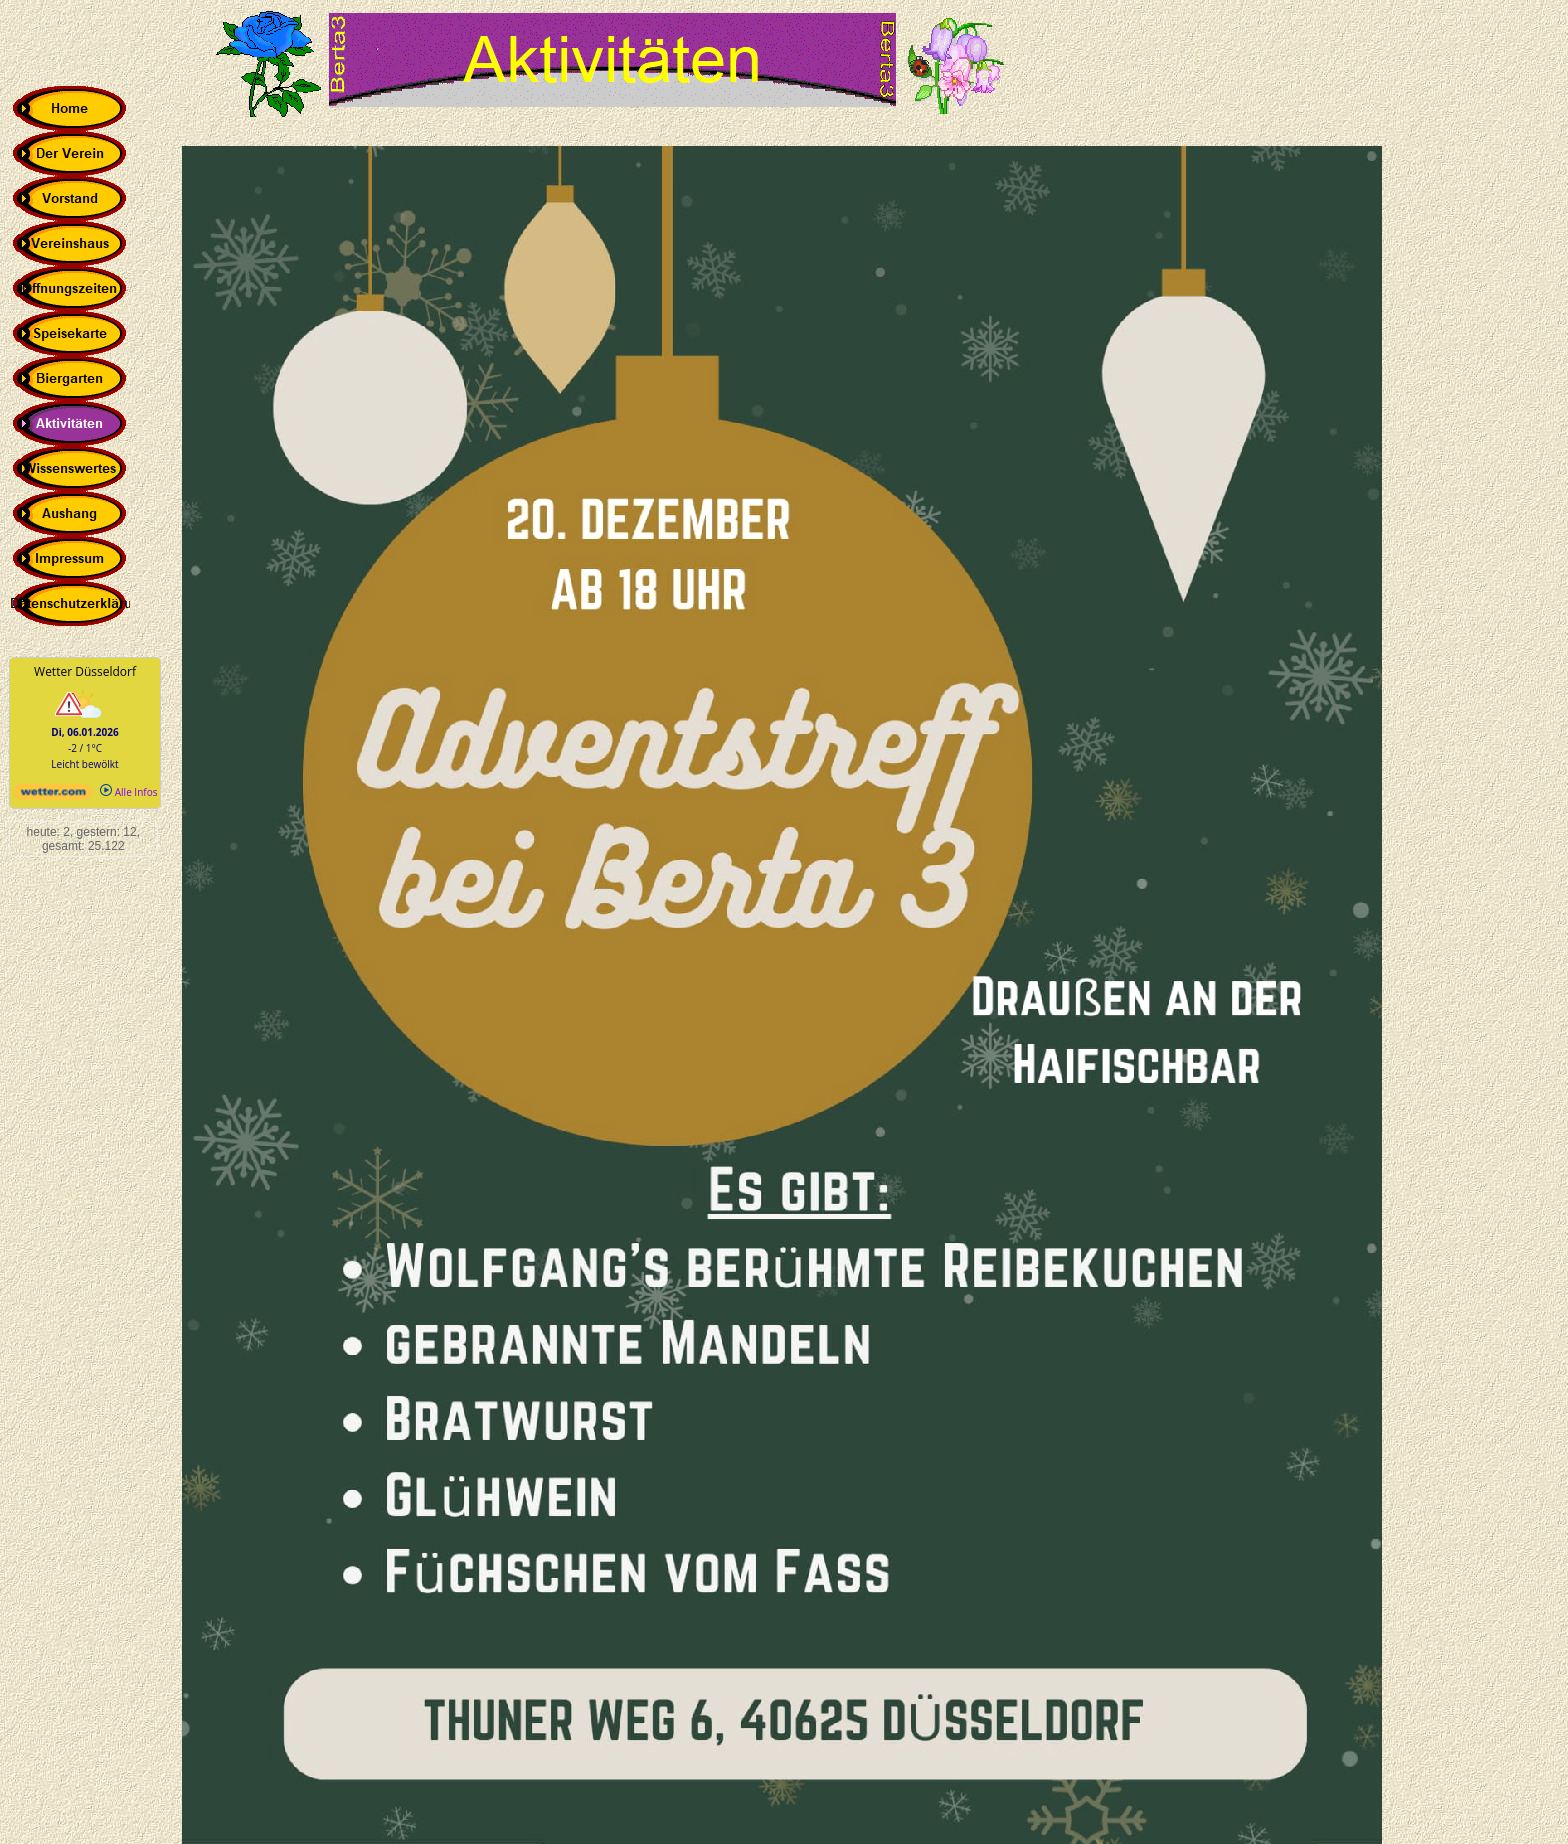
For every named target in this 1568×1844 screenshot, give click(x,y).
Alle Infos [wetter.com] (128, 792)
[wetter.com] (53, 796)
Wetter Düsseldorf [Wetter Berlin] (85, 671)
